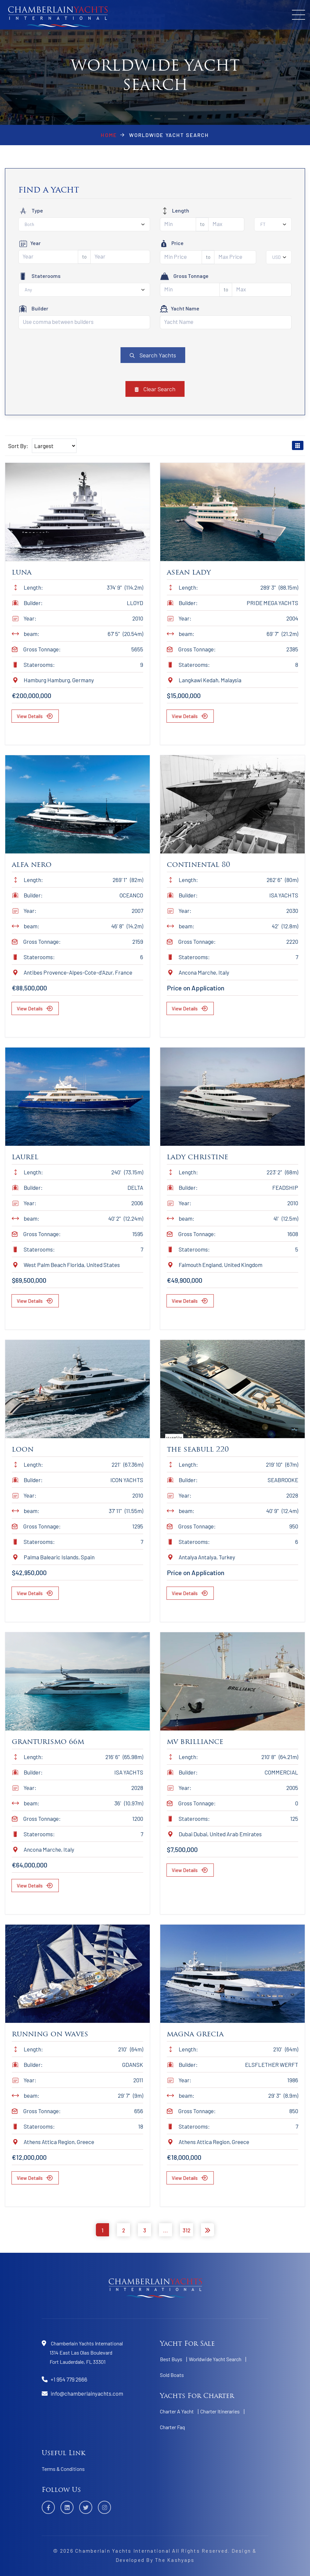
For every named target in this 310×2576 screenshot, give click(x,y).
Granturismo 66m (48, 1742)
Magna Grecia (195, 2034)
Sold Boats (172, 2375)
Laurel (25, 1157)
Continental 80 (198, 865)
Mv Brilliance (195, 1742)
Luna (22, 572)
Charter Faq (172, 2427)
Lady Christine (197, 1157)
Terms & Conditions (63, 2469)
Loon (22, 1450)
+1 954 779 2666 (69, 2379)
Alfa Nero (32, 865)
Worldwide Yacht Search (215, 2359)
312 (186, 2230)
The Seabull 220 (198, 1450)
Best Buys (171, 2359)
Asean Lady (189, 572)
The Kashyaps (174, 2560)
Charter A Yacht (177, 2411)
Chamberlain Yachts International (122, 2551)
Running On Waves (50, 2034)
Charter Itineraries (220, 2411)
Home (109, 135)
